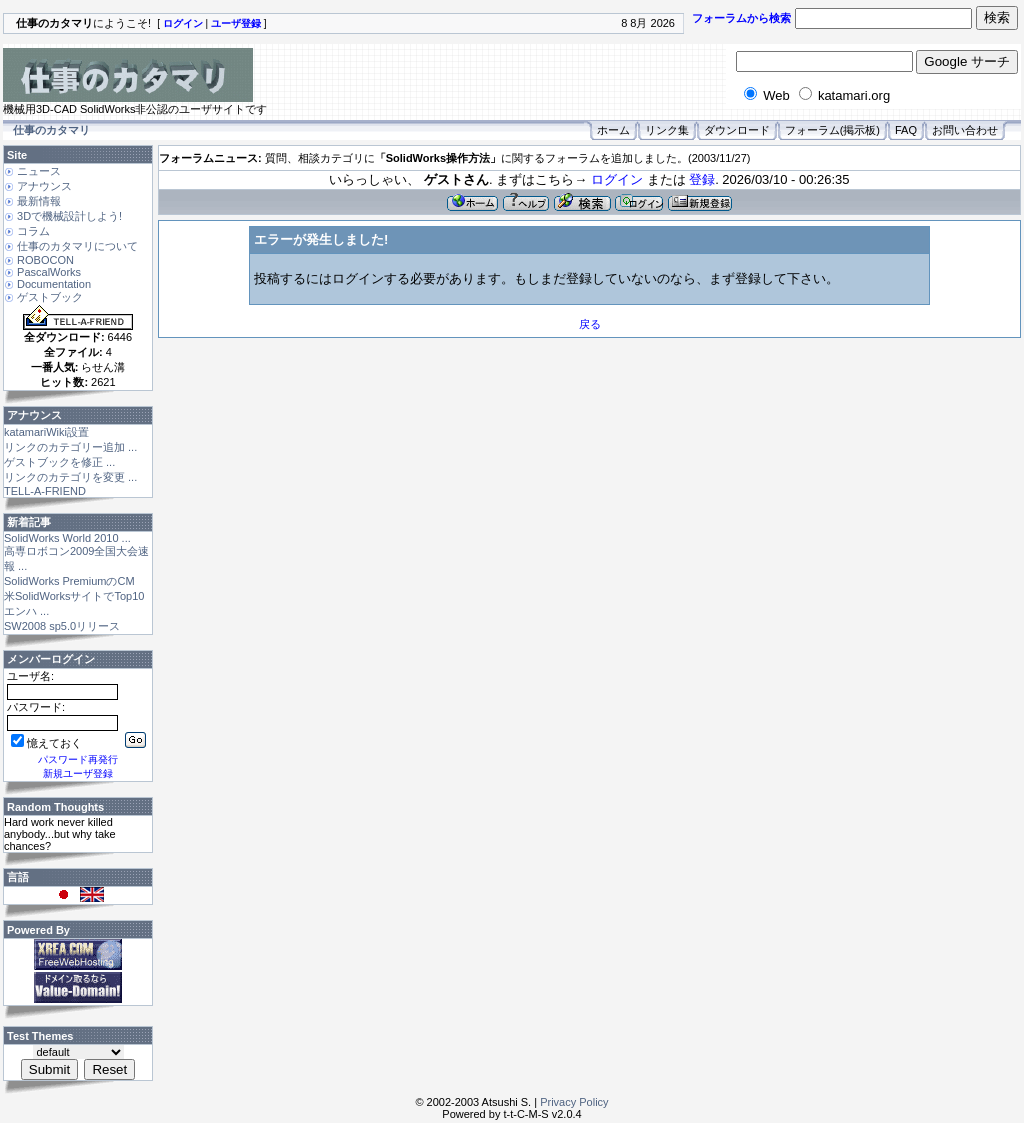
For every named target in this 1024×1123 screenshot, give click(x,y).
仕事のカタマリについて (77, 246)
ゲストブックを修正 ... (59, 462)
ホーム (613, 130)
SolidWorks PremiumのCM (69, 581)
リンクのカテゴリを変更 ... (70, 477)
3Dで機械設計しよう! (69, 216)
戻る (590, 324)
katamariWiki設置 (46, 432)
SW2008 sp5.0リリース (62, 626)
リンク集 (667, 130)
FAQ (906, 130)
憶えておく (46, 743)
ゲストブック (50, 297)
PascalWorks (49, 272)
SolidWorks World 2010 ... (67, 538)
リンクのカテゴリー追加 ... (70, 447)
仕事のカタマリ (51, 130)
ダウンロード (737, 130)
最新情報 (39, 201)
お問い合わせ (965, 130)
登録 (702, 179)
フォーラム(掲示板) (832, 130)
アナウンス (44, 186)
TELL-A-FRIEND (45, 491)
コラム (33, 231)
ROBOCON (45, 260)
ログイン (617, 179)
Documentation (54, 284)
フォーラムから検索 (741, 18)
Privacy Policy (574, 1102)
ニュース (39, 171)
